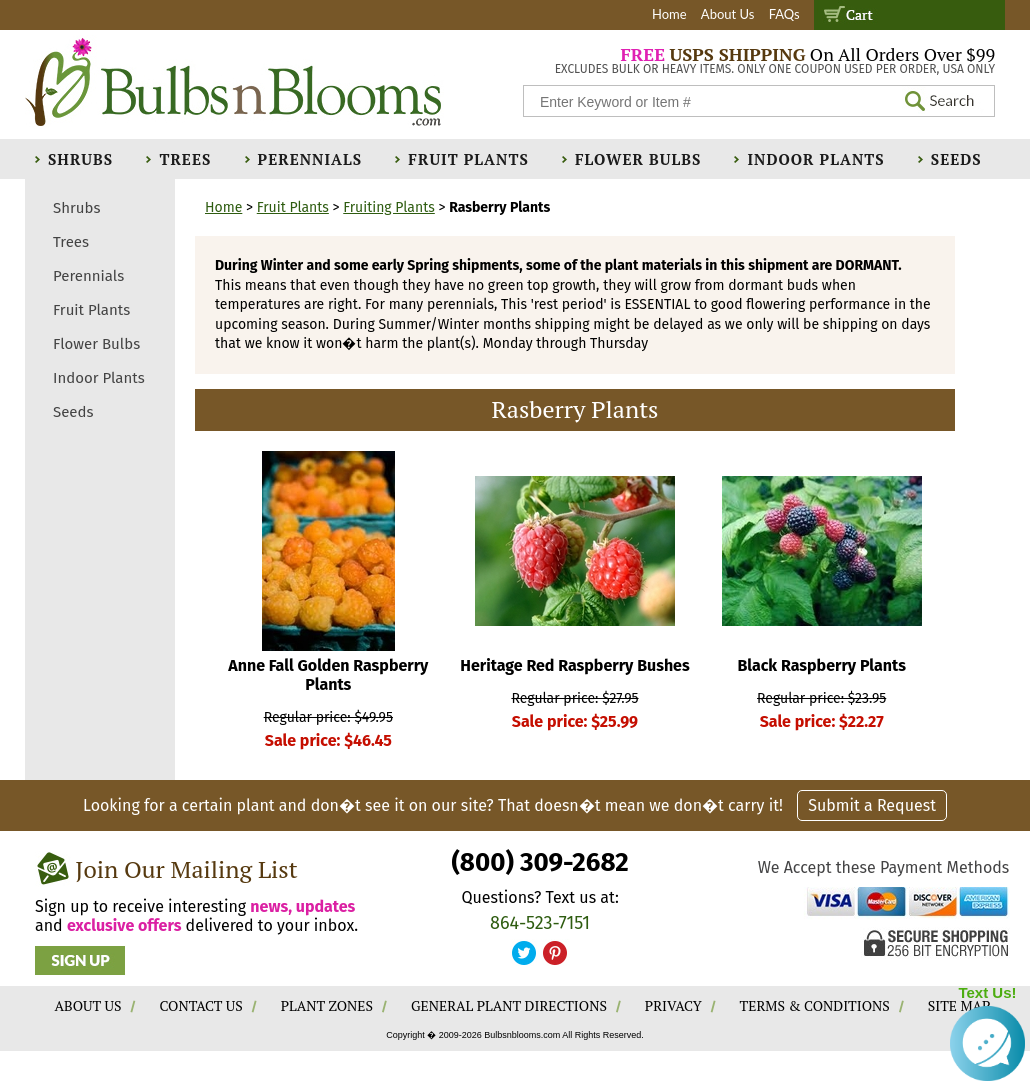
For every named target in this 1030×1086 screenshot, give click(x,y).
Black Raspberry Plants (821, 665)
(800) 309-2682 (539, 862)
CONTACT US (200, 1005)
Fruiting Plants (389, 207)
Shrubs (80, 159)
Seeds (956, 159)
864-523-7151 (540, 923)
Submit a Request (872, 805)
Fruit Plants (468, 159)
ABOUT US (88, 1005)
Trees (185, 159)
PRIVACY (673, 1005)
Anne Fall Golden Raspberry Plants (328, 675)
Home (669, 14)
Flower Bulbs (638, 159)
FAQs (784, 14)
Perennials (310, 159)
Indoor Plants (815, 159)
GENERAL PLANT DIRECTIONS (509, 1005)
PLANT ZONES (327, 1005)
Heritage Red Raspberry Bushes (574, 665)
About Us (728, 14)
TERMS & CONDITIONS (815, 1005)
